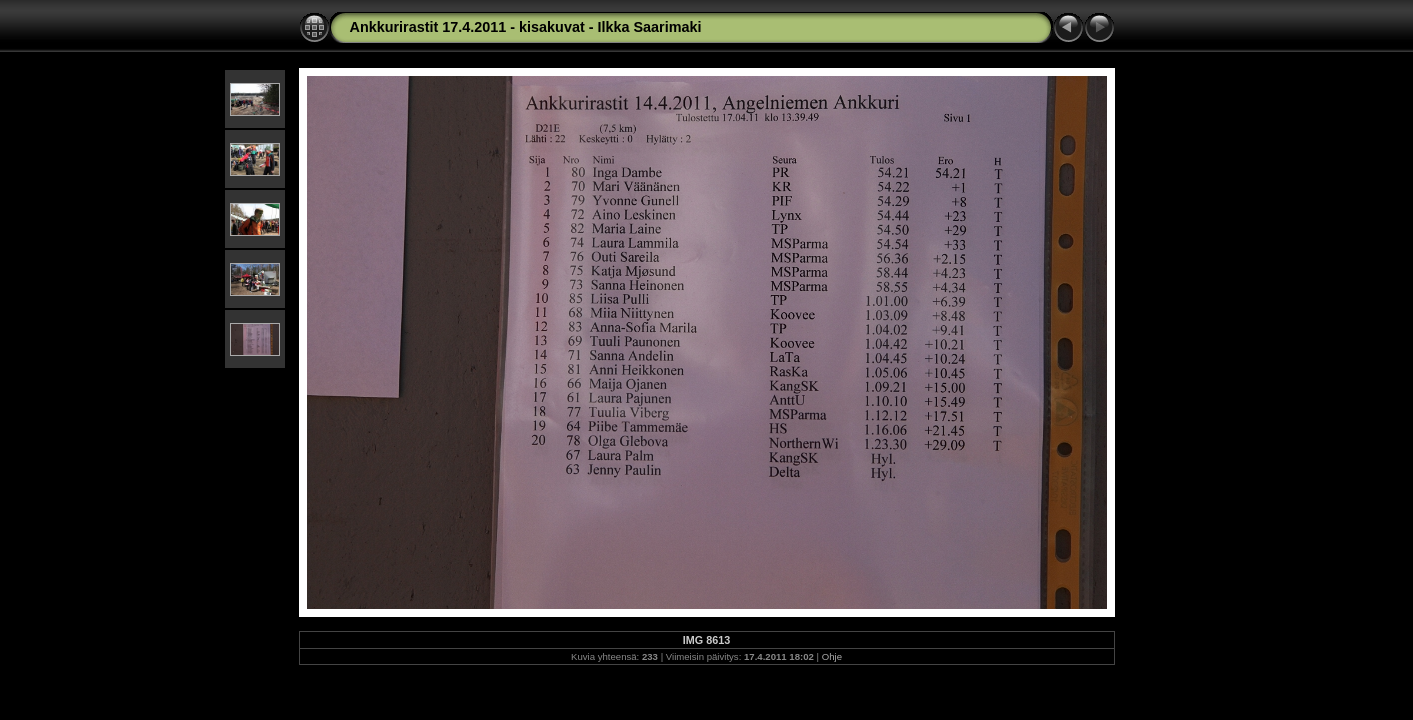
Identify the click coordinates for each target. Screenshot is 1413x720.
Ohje (832, 656)
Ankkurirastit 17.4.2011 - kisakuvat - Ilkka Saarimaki (526, 27)
